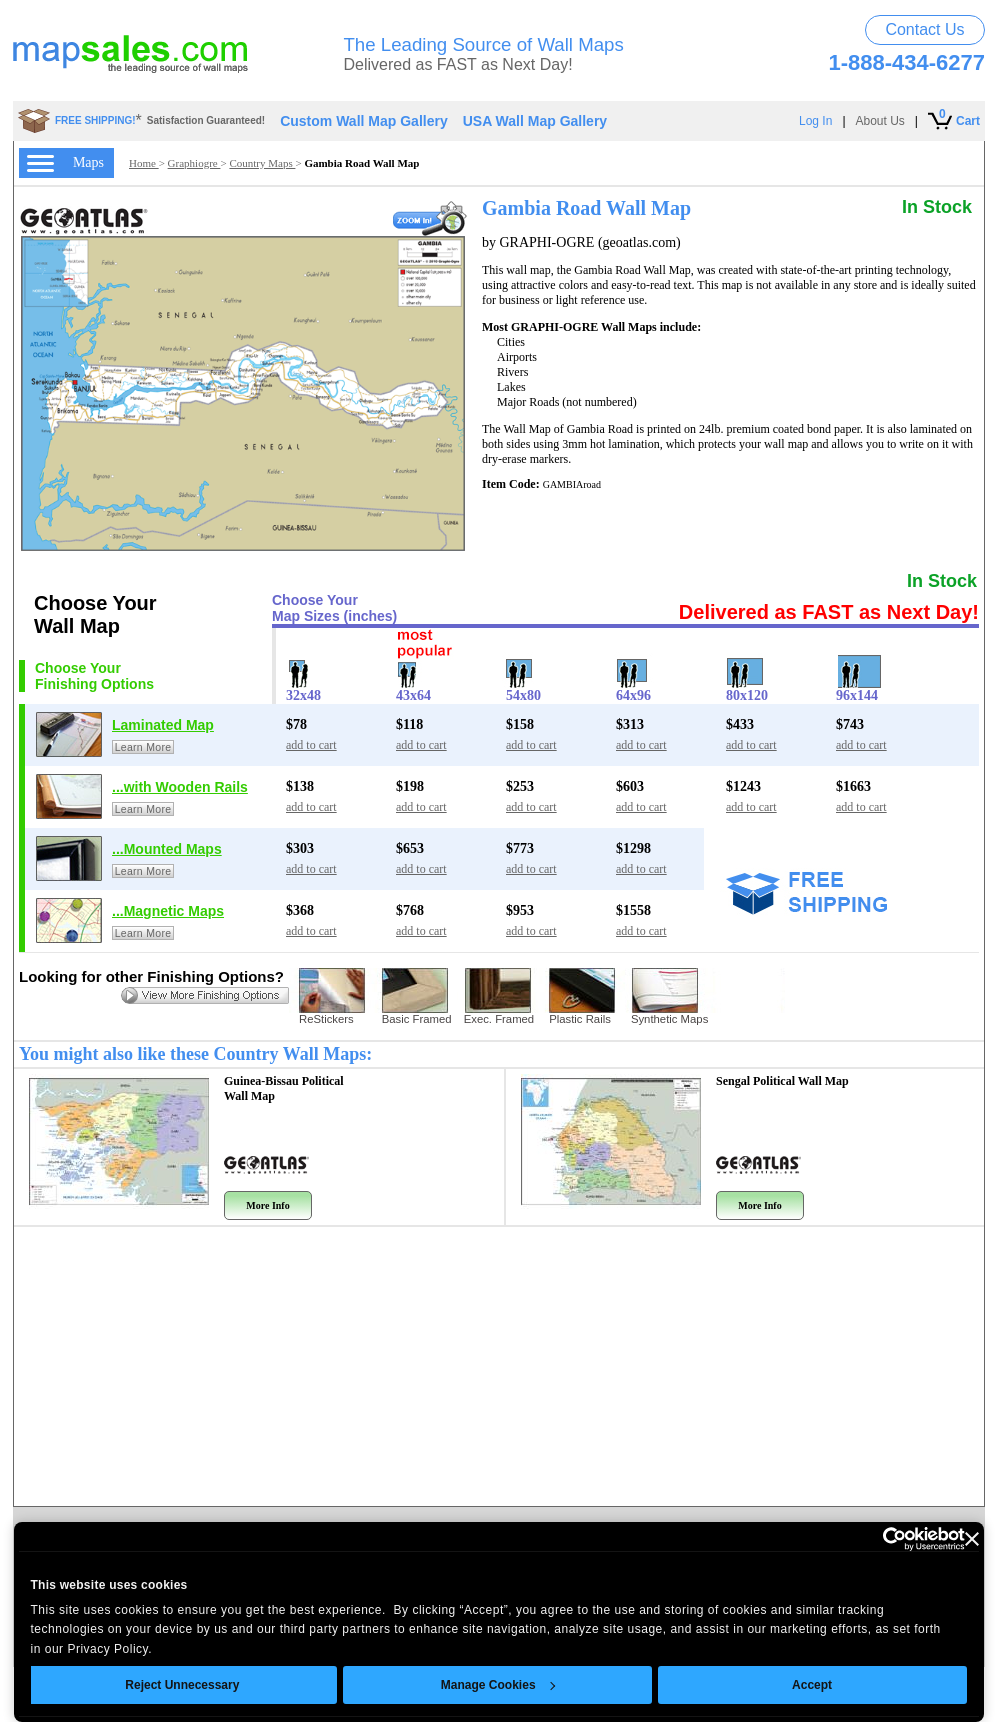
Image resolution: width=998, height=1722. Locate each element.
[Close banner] (972, 1539)
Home (144, 163)
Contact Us (924, 29)
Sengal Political (782, 1081)
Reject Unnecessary (183, 1685)
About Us (880, 121)
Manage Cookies (498, 1685)
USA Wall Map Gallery (535, 121)
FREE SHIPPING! (95, 120)
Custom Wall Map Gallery (364, 121)
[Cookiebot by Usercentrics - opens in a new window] (877, 1539)
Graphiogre (194, 163)
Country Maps (262, 163)
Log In (815, 121)
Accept (813, 1685)
